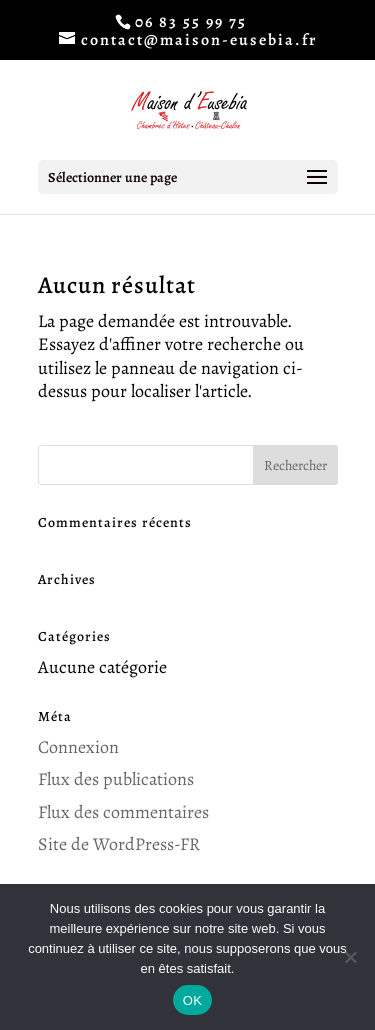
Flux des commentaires (123, 812)
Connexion (78, 747)
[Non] (350, 957)
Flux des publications (116, 779)
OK (192, 1000)
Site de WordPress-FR (119, 844)
